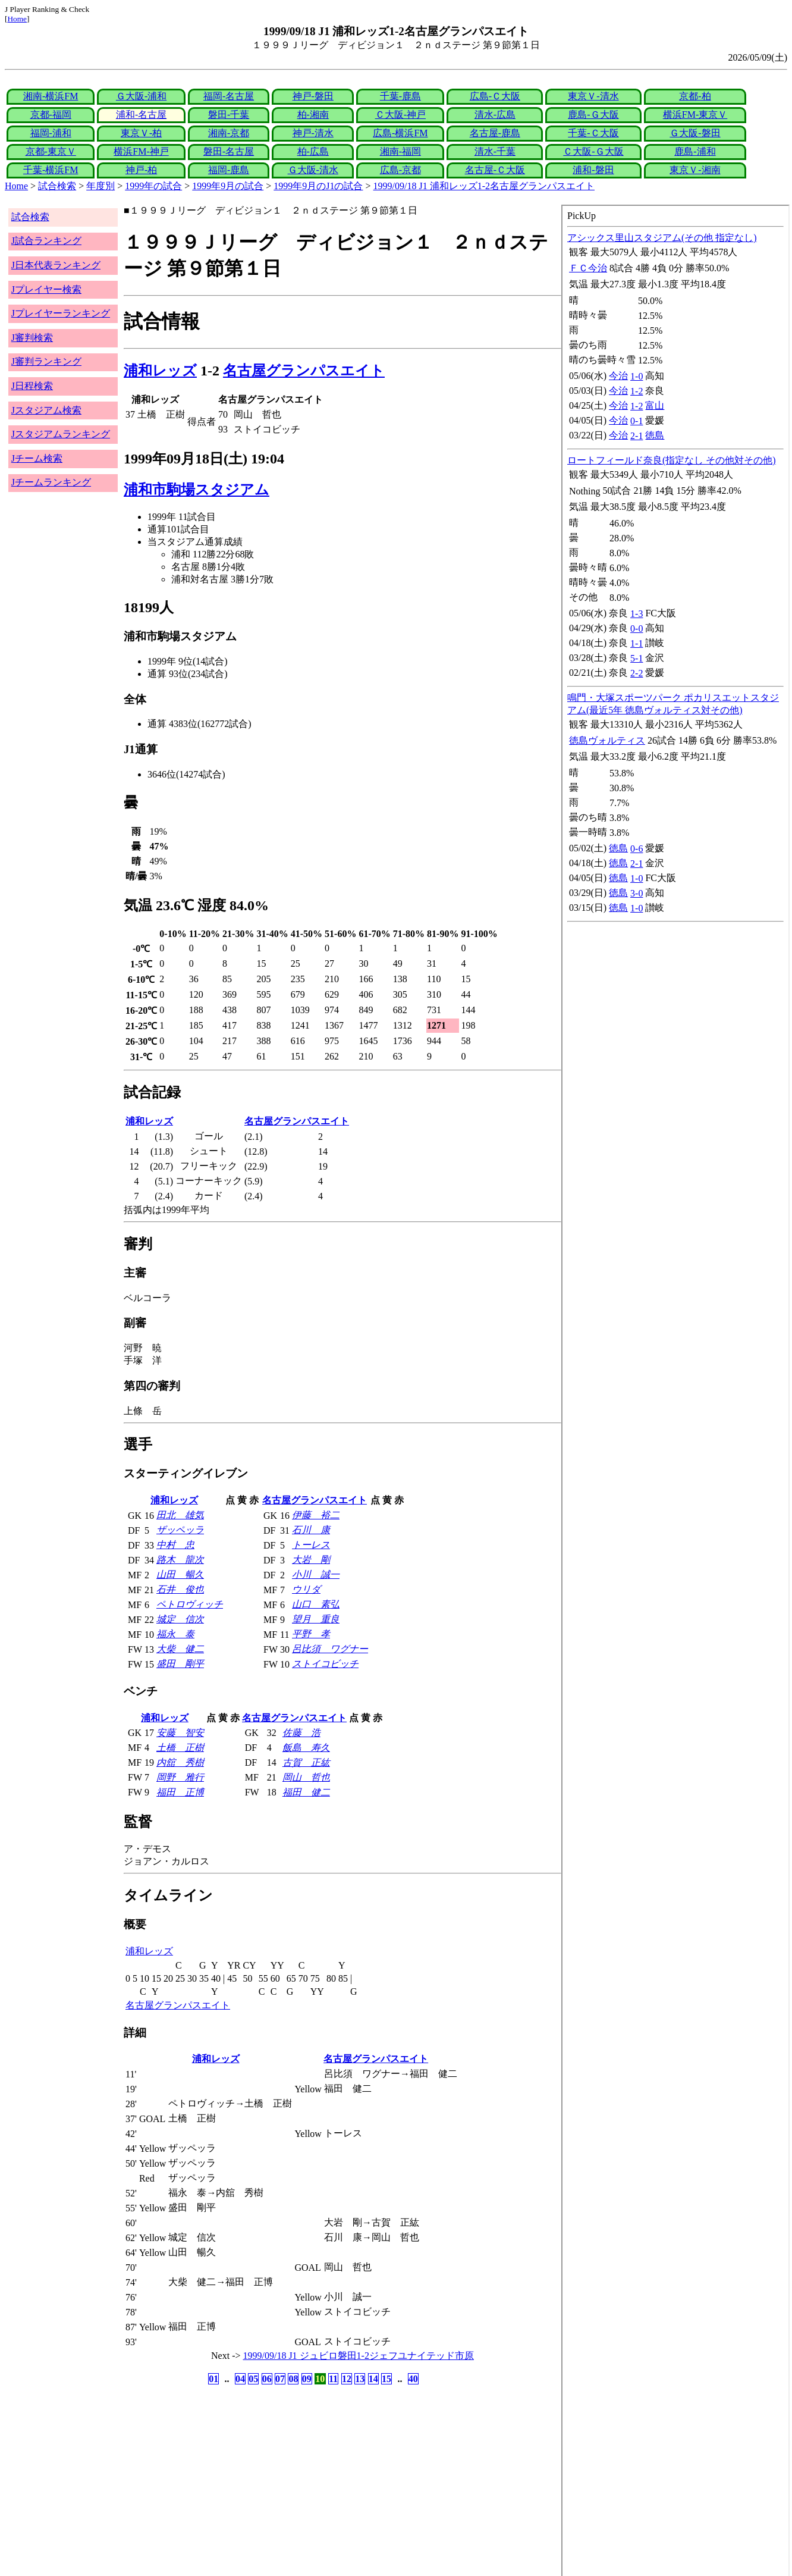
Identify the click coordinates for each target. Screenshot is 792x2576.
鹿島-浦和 (694, 151)
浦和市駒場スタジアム (196, 489)
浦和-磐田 (593, 170)
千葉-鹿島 (400, 96)
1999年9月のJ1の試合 (318, 186)
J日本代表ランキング (55, 265)
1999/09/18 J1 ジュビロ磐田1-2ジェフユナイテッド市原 (358, 2356)
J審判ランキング (46, 361)
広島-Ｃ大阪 (495, 96)
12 (346, 2379)
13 (359, 2379)
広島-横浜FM (400, 133)
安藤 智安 (180, 1733)
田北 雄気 (180, 1515)
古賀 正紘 (306, 1762)
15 (386, 2379)
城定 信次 (180, 1619)
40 (413, 2379)
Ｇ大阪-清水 (313, 170)
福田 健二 (306, 1792)
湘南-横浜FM (50, 96)
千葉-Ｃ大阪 (593, 133)
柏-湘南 (313, 114)
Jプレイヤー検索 (46, 289)
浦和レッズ (160, 370)
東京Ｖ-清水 (593, 96)
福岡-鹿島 (228, 170)
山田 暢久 (180, 1574)
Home (17, 18)
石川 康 (311, 1530)
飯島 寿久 (306, 1748)
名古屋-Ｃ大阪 (495, 170)
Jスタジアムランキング (60, 434)
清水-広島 (495, 114)
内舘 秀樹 (180, 1762)
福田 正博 (180, 1792)
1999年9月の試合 (227, 186)
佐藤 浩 (301, 1733)
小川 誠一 (316, 1574)
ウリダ (306, 1589)
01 (213, 2379)
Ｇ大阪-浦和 (141, 96)
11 (333, 2379)
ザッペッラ (180, 1530)
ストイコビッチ (325, 1664)
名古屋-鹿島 (495, 133)
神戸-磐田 (313, 96)
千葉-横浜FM (50, 170)
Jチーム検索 (36, 458)
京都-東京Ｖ (51, 151)
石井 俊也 (180, 1589)
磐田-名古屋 (228, 151)
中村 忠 (175, 1545)
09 (307, 2379)
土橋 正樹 (180, 1748)
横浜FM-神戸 (141, 151)
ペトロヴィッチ (189, 1604)
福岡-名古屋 (228, 96)
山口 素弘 (316, 1604)
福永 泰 (175, 1634)
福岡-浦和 (50, 133)
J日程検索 (32, 386)
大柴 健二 (180, 1649)
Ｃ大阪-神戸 (400, 114)
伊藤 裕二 (316, 1515)
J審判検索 (32, 338)
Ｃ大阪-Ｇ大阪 (593, 151)
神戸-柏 (141, 170)
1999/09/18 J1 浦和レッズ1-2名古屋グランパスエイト (484, 186)
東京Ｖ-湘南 (695, 170)
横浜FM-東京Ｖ (695, 114)
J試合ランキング (46, 241)
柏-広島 (313, 151)
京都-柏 (695, 96)
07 (280, 2379)
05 (253, 2379)
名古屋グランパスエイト (304, 370)
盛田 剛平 (180, 1664)
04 (240, 2379)
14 (373, 2379)
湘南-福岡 (400, 151)
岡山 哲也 (306, 1777)
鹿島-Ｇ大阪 (593, 114)
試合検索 (57, 186)
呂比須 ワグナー (330, 1649)
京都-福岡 (50, 114)
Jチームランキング (51, 482)
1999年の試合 (153, 186)
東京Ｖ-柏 (141, 133)
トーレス (311, 1545)
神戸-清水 (313, 133)
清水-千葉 (495, 151)
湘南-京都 (228, 133)
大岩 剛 (311, 1560)
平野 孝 (311, 1634)
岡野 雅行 (180, 1777)
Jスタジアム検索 (46, 410)
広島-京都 (400, 170)
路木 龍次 (180, 1560)
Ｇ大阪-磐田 (695, 133)
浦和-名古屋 (141, 114)
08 (293, 2379)
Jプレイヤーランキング (60, 313)
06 (267, 2379)
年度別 (100, 186)
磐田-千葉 (228, 114)
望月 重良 (316, 1619)
